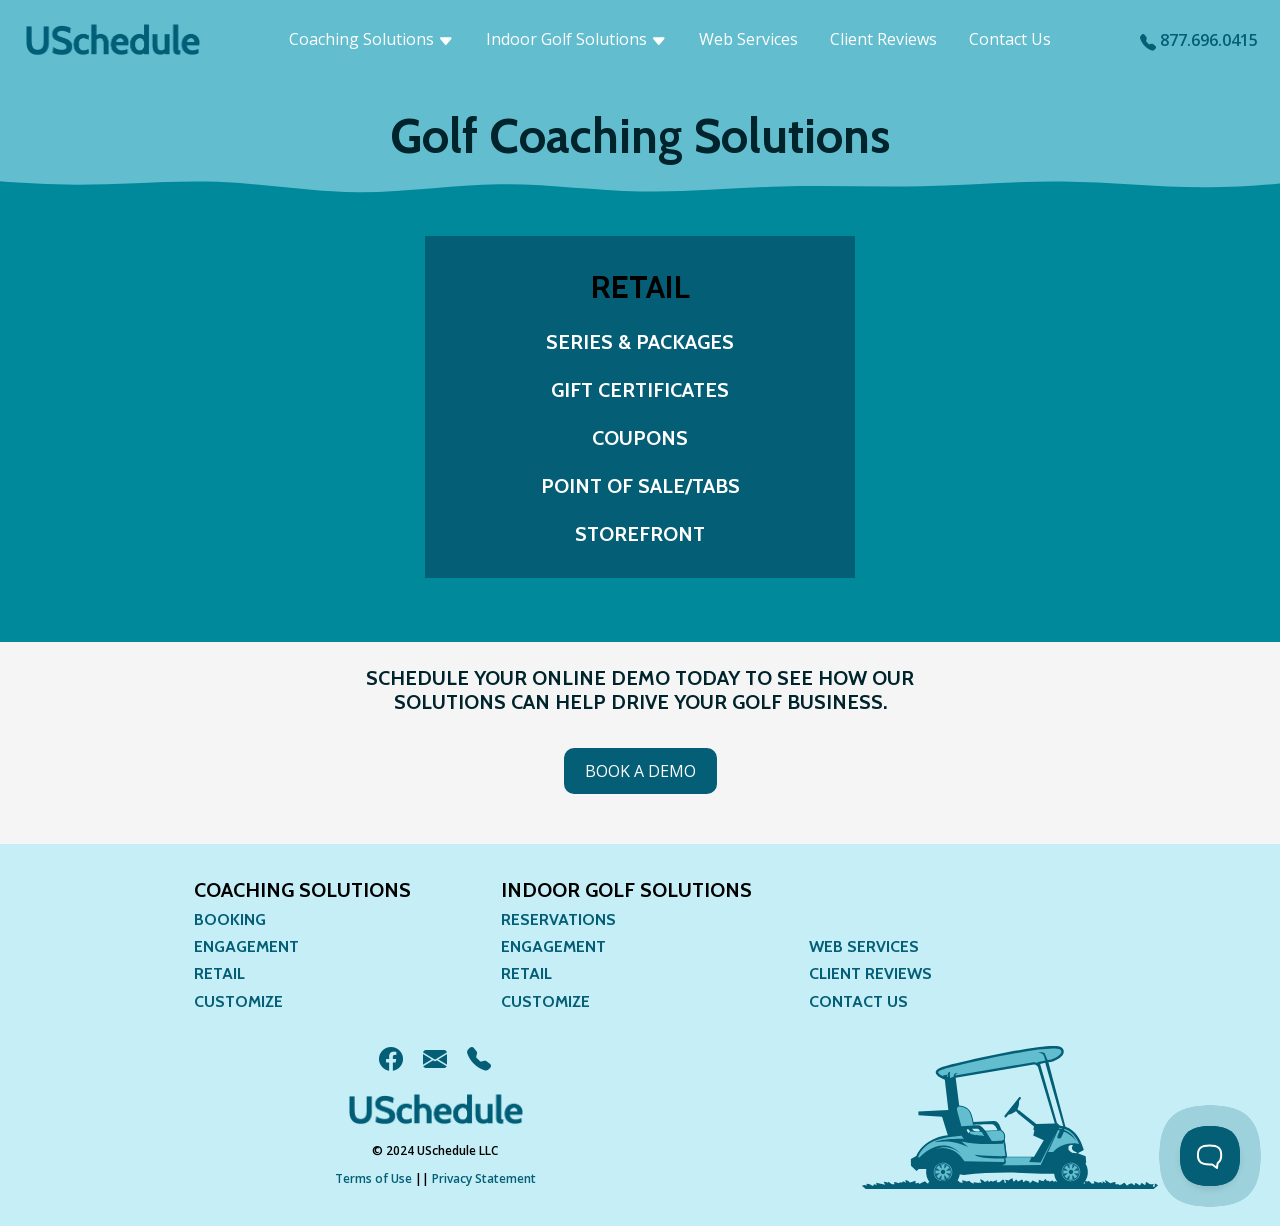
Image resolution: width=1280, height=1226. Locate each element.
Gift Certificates (640, 390)
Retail (219, 973)
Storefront (640, 534)
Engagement (246, 946)
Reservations (558, 919)
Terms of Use (373, 1178)
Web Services (748, 39)
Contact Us (1010, 39)
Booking (230, 919)
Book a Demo (640, 771)
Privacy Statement (484, 1178)
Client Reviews (883, 39)
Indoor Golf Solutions (576, 39)
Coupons (640, 438)
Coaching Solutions (371, 39)
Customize (238, 1001)
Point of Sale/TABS (640, 486)
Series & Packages (640, 342)
